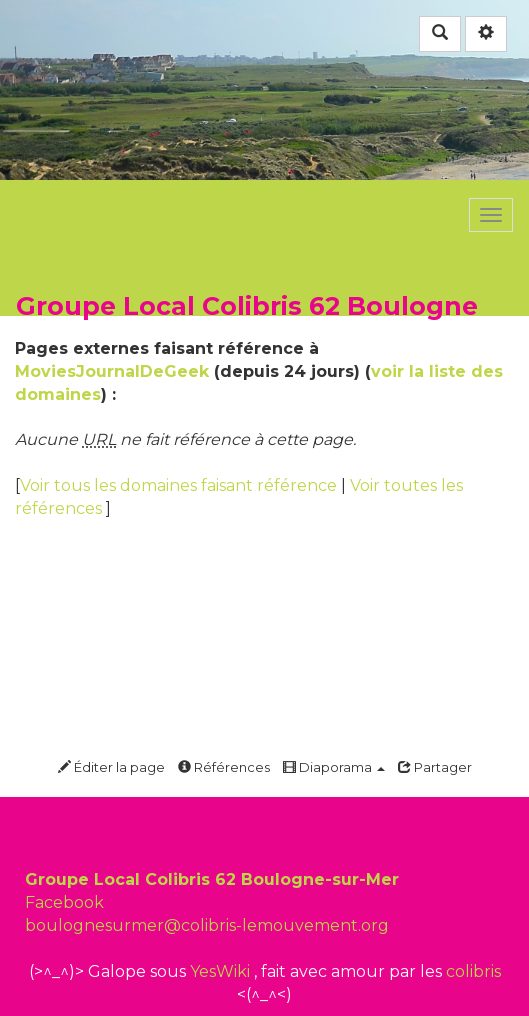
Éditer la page (111, 767)
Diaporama (334, 767)
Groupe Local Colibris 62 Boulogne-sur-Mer (212, 879)
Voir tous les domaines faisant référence (180, 485)
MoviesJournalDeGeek (112, 371)
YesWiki (220, 971)
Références (224, 767)
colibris (473, 971)
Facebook (64, 902)
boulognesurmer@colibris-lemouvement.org (207, 925)
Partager (435, 767)
